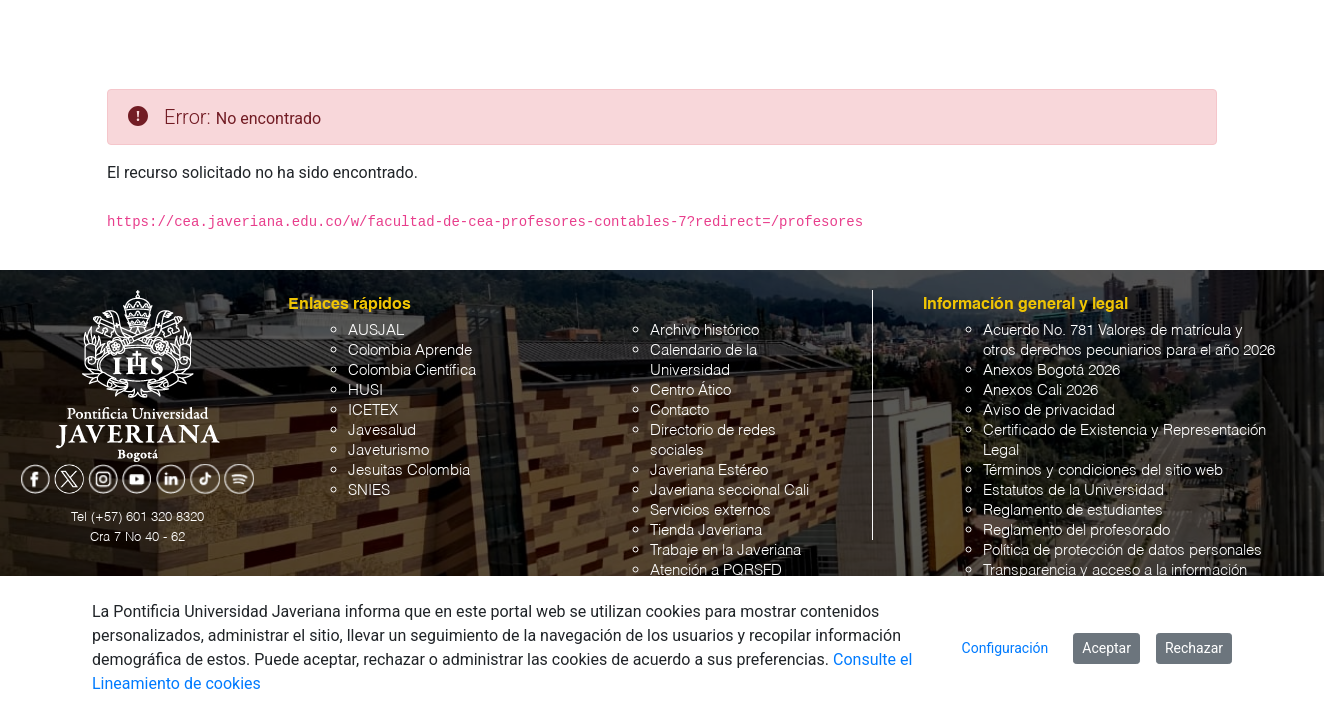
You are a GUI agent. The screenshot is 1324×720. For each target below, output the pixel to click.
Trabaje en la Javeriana (725, 550)
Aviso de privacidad (1049, 410)
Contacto (679, 410)
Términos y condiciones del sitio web (1103, 470)
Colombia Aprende (410, 350)
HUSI (365, 390)
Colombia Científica (412, 370)
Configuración (1005, 648)
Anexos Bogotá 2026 (1051, 370)
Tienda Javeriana (706, 530)
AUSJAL (376, 330)
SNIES (369, 490)
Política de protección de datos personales (1122, 550)
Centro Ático (690, 390)
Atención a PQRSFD (716, 570)
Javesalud (382, 430)
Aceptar (1106, 648)
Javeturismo (388, 450)
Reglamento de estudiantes (1073, 510)
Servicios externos (710, 510)
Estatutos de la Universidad (1073, 490)
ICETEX (373, 410)
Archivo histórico (704, 330)
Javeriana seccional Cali (729, 490)
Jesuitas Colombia (409, 470)
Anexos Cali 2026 (1040, 390)
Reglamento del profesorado (1076, 530)
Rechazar (1194, 648)
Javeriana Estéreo (709, 470)
